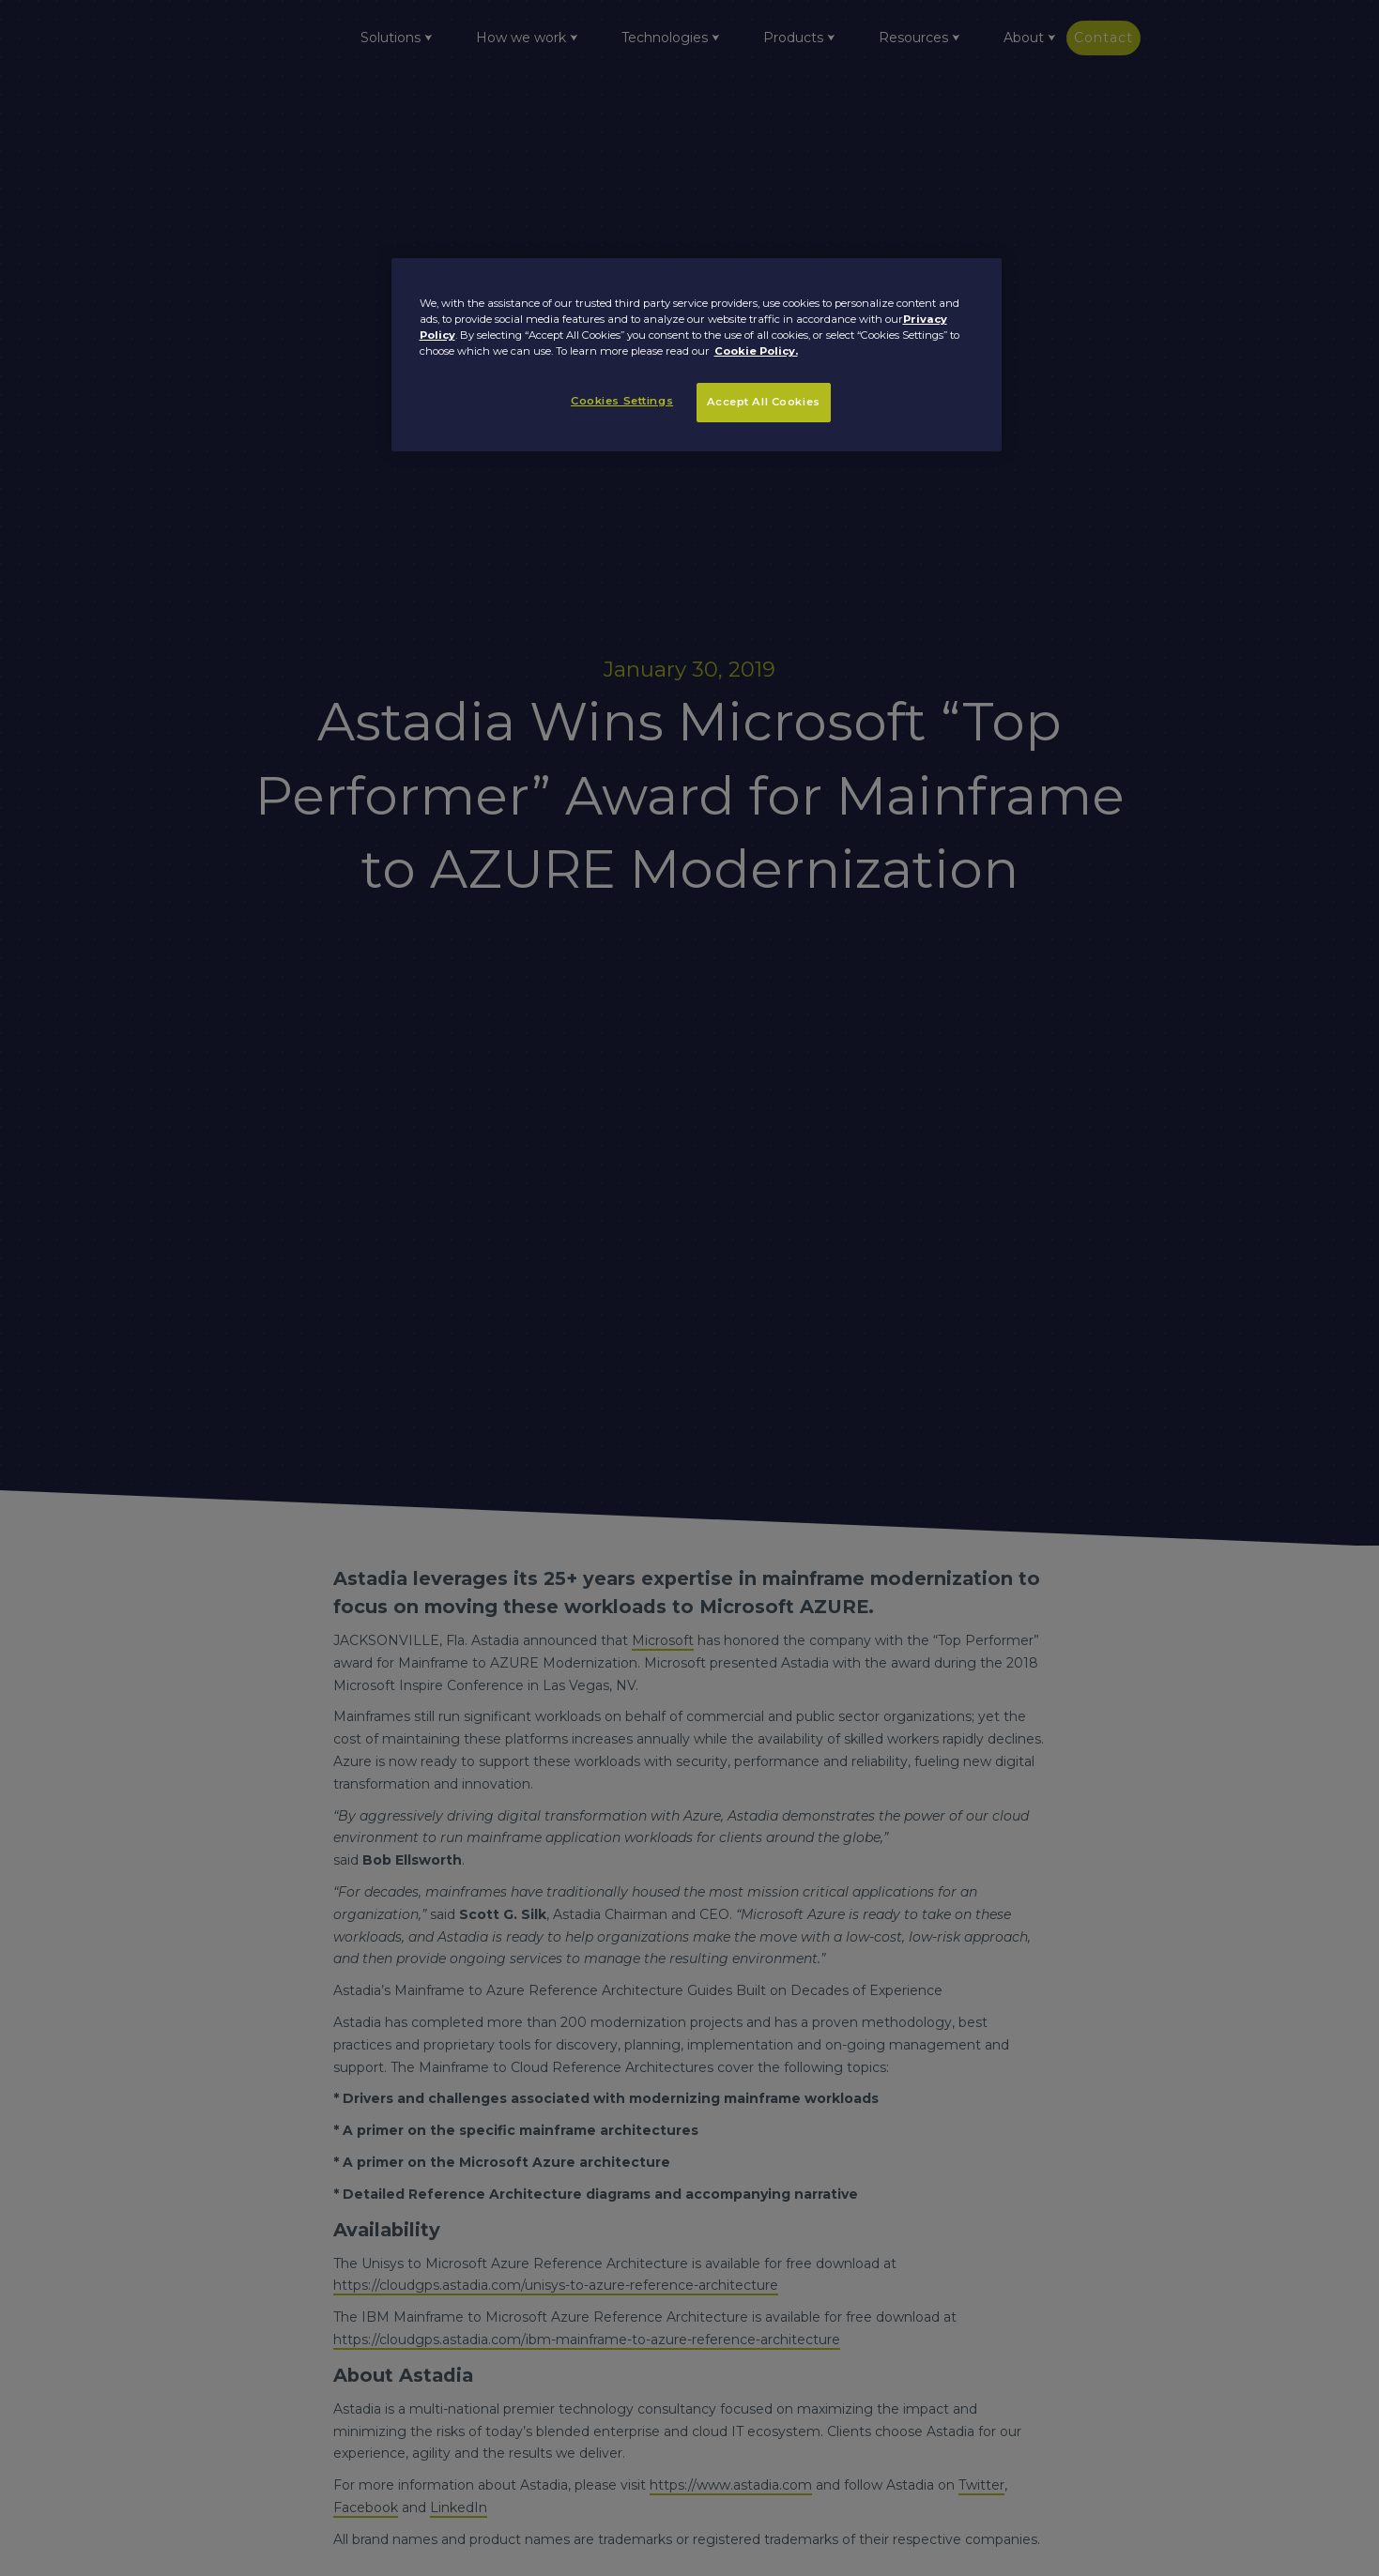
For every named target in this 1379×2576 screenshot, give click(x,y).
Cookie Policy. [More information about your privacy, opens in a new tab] (756, 351)
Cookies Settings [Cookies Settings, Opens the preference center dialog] (622, 400)
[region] (696, 354)
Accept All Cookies (763, 401)
